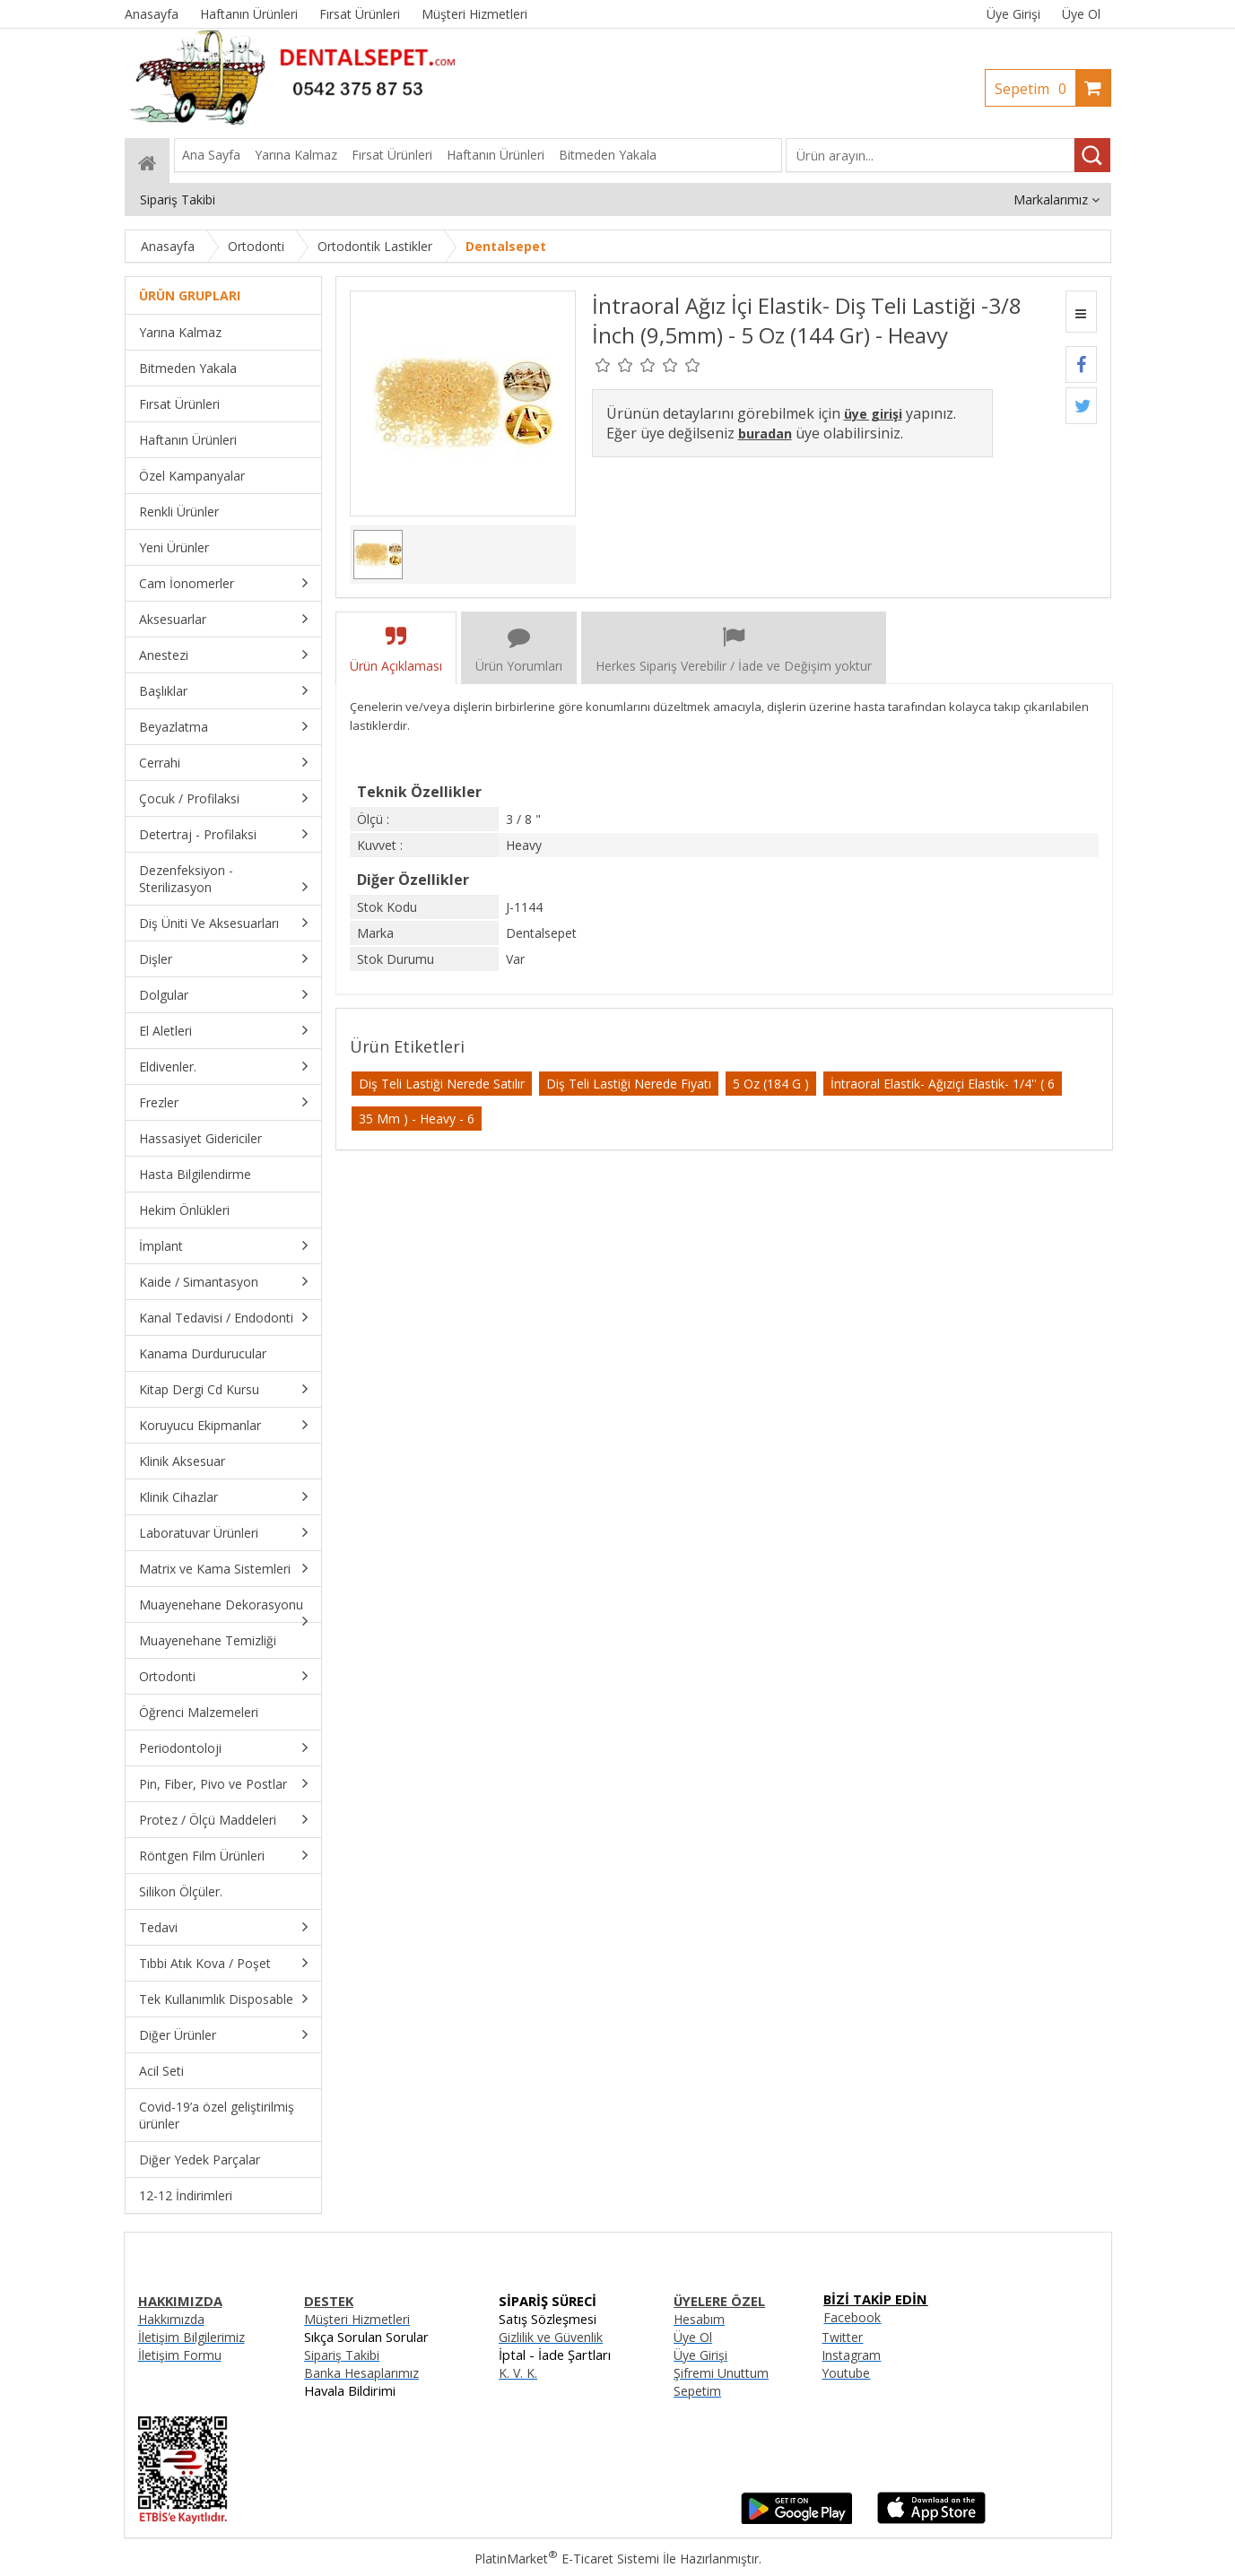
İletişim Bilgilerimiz (191, 2337)
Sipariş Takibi (341, 2355)
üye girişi (873, 413)
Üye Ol (1081, 13)
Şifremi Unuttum (721, 2372)
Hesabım (699, 2319)
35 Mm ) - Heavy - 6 (416, 1118)
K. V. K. (518, 2372)
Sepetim (1035, 89)
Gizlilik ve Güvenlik (551, 2337)
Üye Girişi (1013, 13)
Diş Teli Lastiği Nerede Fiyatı (628, 1083)
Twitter (842, 2337)
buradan (765, 433)
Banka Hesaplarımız (361, 2372)
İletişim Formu (180, 2355)
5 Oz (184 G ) (771, 1083)
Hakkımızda (171, 2319)
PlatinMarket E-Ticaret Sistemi (566, 2558)
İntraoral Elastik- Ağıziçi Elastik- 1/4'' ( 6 (943, 1083)
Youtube (846, 2372)
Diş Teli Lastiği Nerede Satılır (442, 1083)
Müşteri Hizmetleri (357, 2319)
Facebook (852, 2317)
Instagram (851, 2355)
